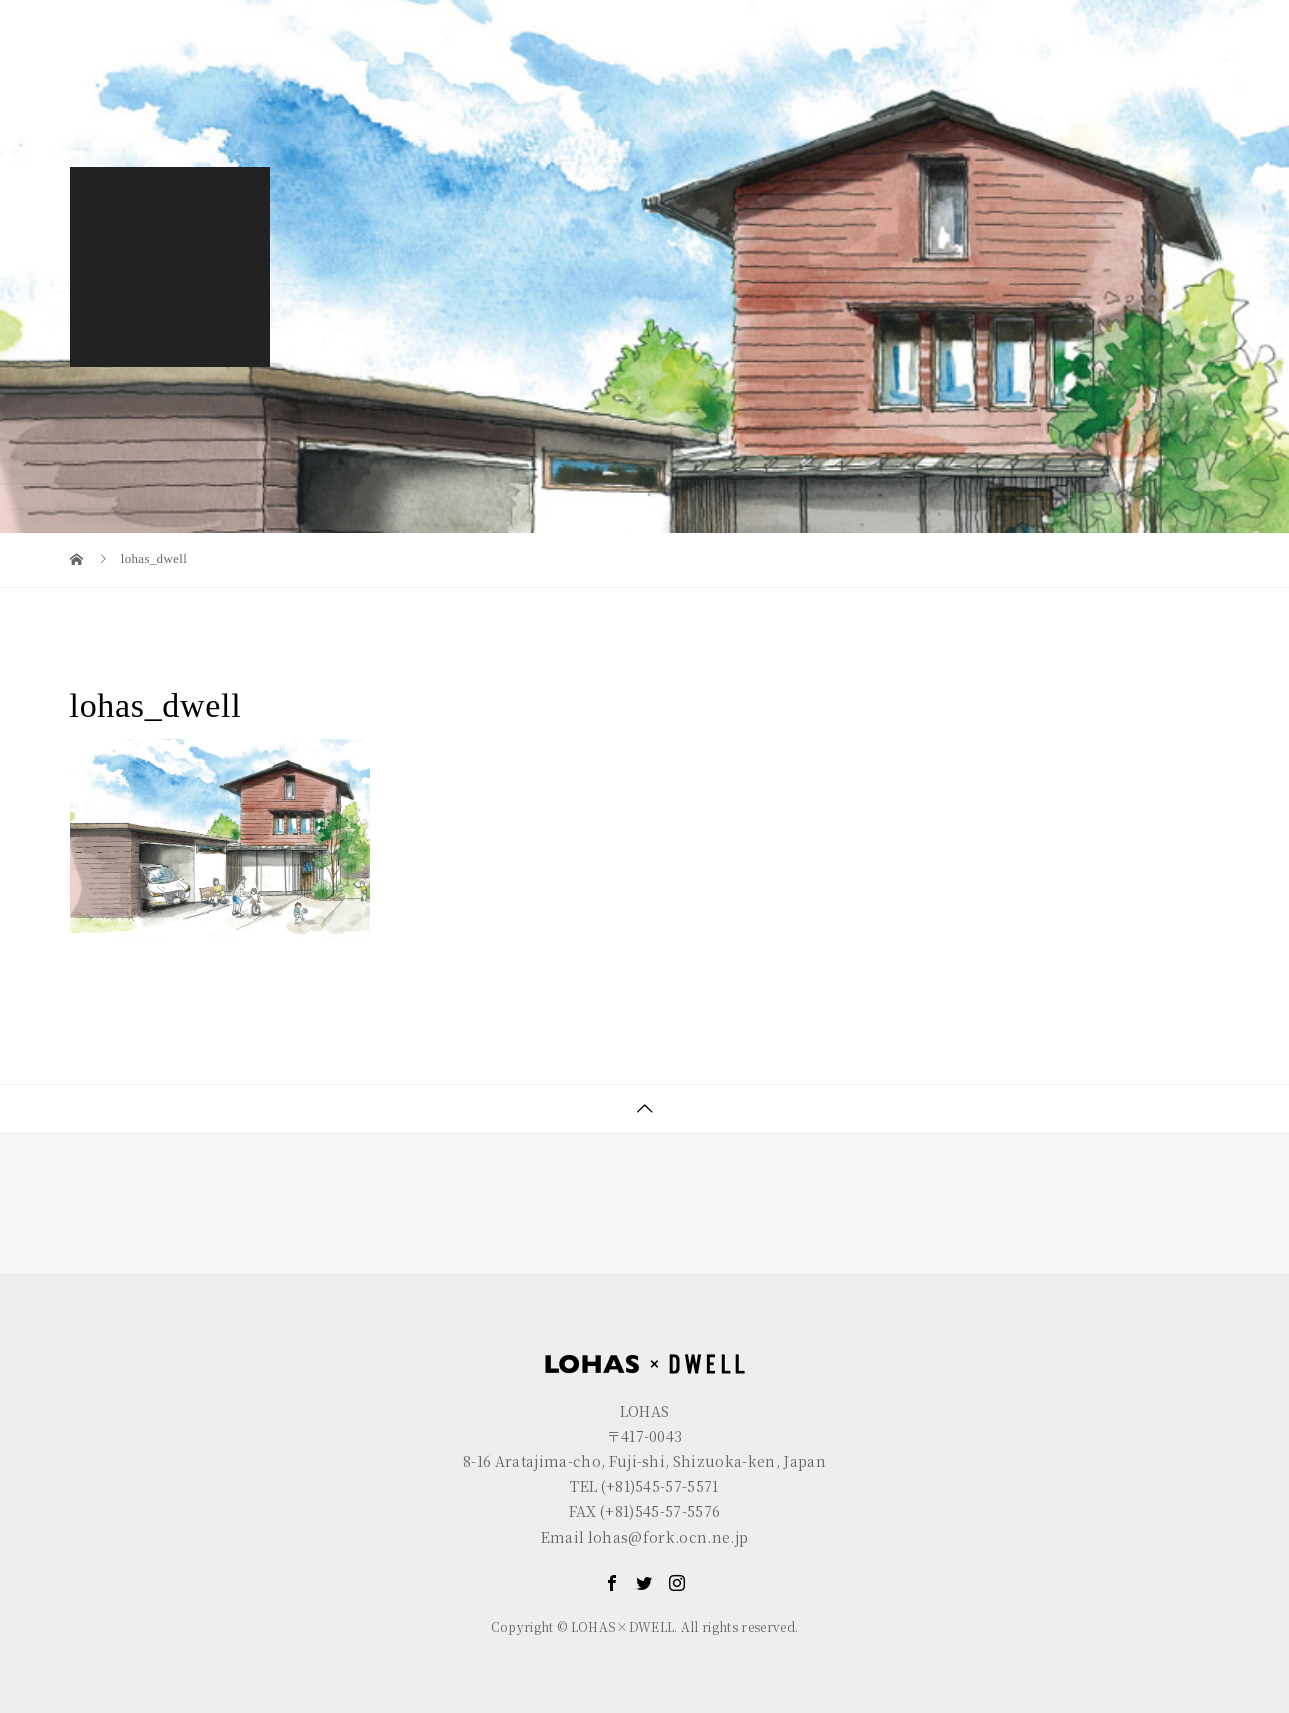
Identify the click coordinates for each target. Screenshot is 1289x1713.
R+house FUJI (430, 15)
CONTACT (1157, 66)
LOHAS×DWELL (891, 66)
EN (1130, 15)
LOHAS (190, 15)
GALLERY (1034, 66)
